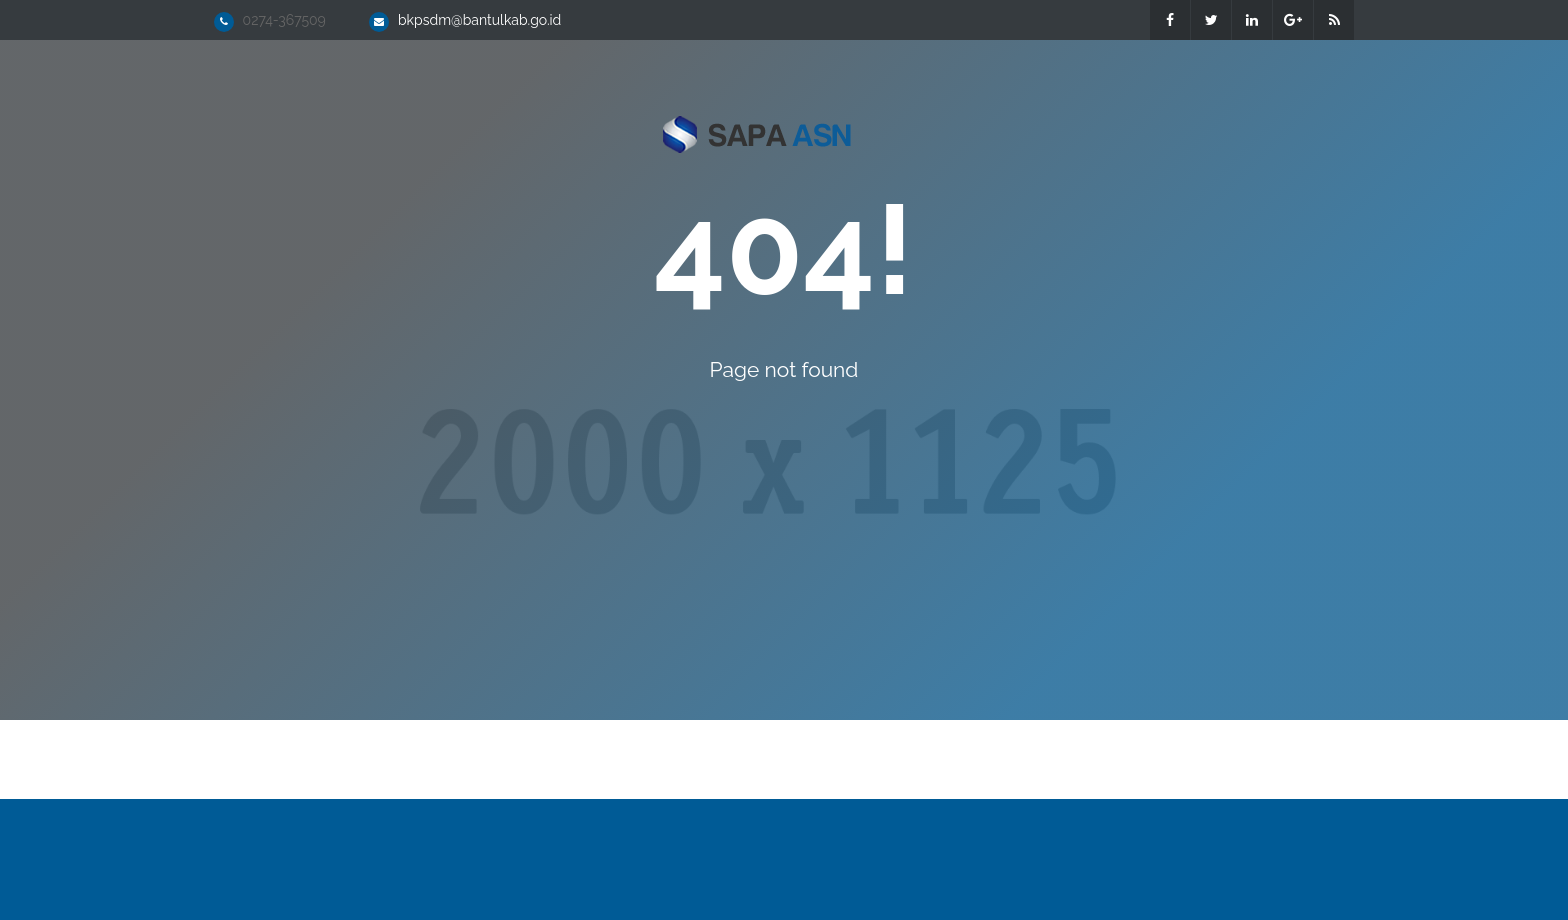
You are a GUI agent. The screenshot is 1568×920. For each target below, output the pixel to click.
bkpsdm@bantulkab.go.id (479, 20)
